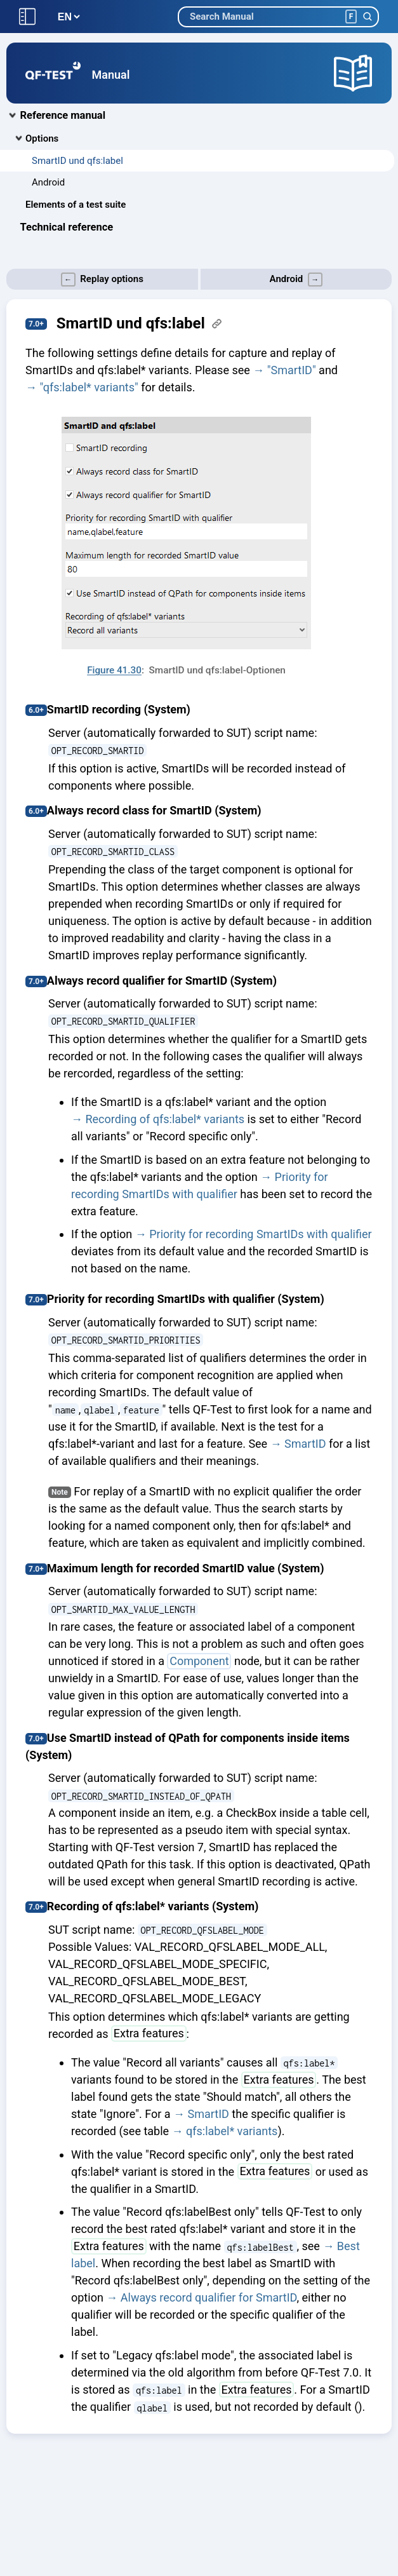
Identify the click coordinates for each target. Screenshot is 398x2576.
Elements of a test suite (75, 204)
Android (48, 182)
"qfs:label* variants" (88, 387)
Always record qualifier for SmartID (209, 2297)
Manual (111, 74)
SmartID (305, 1443)
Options (41, 138)
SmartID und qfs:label (77, 160)
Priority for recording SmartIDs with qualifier (260, 1234)
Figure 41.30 (114, 670)
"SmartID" (291, 370)
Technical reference (67, 227)
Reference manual (63, 115)
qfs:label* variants (231, 2131)
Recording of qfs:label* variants (164, 1119)
